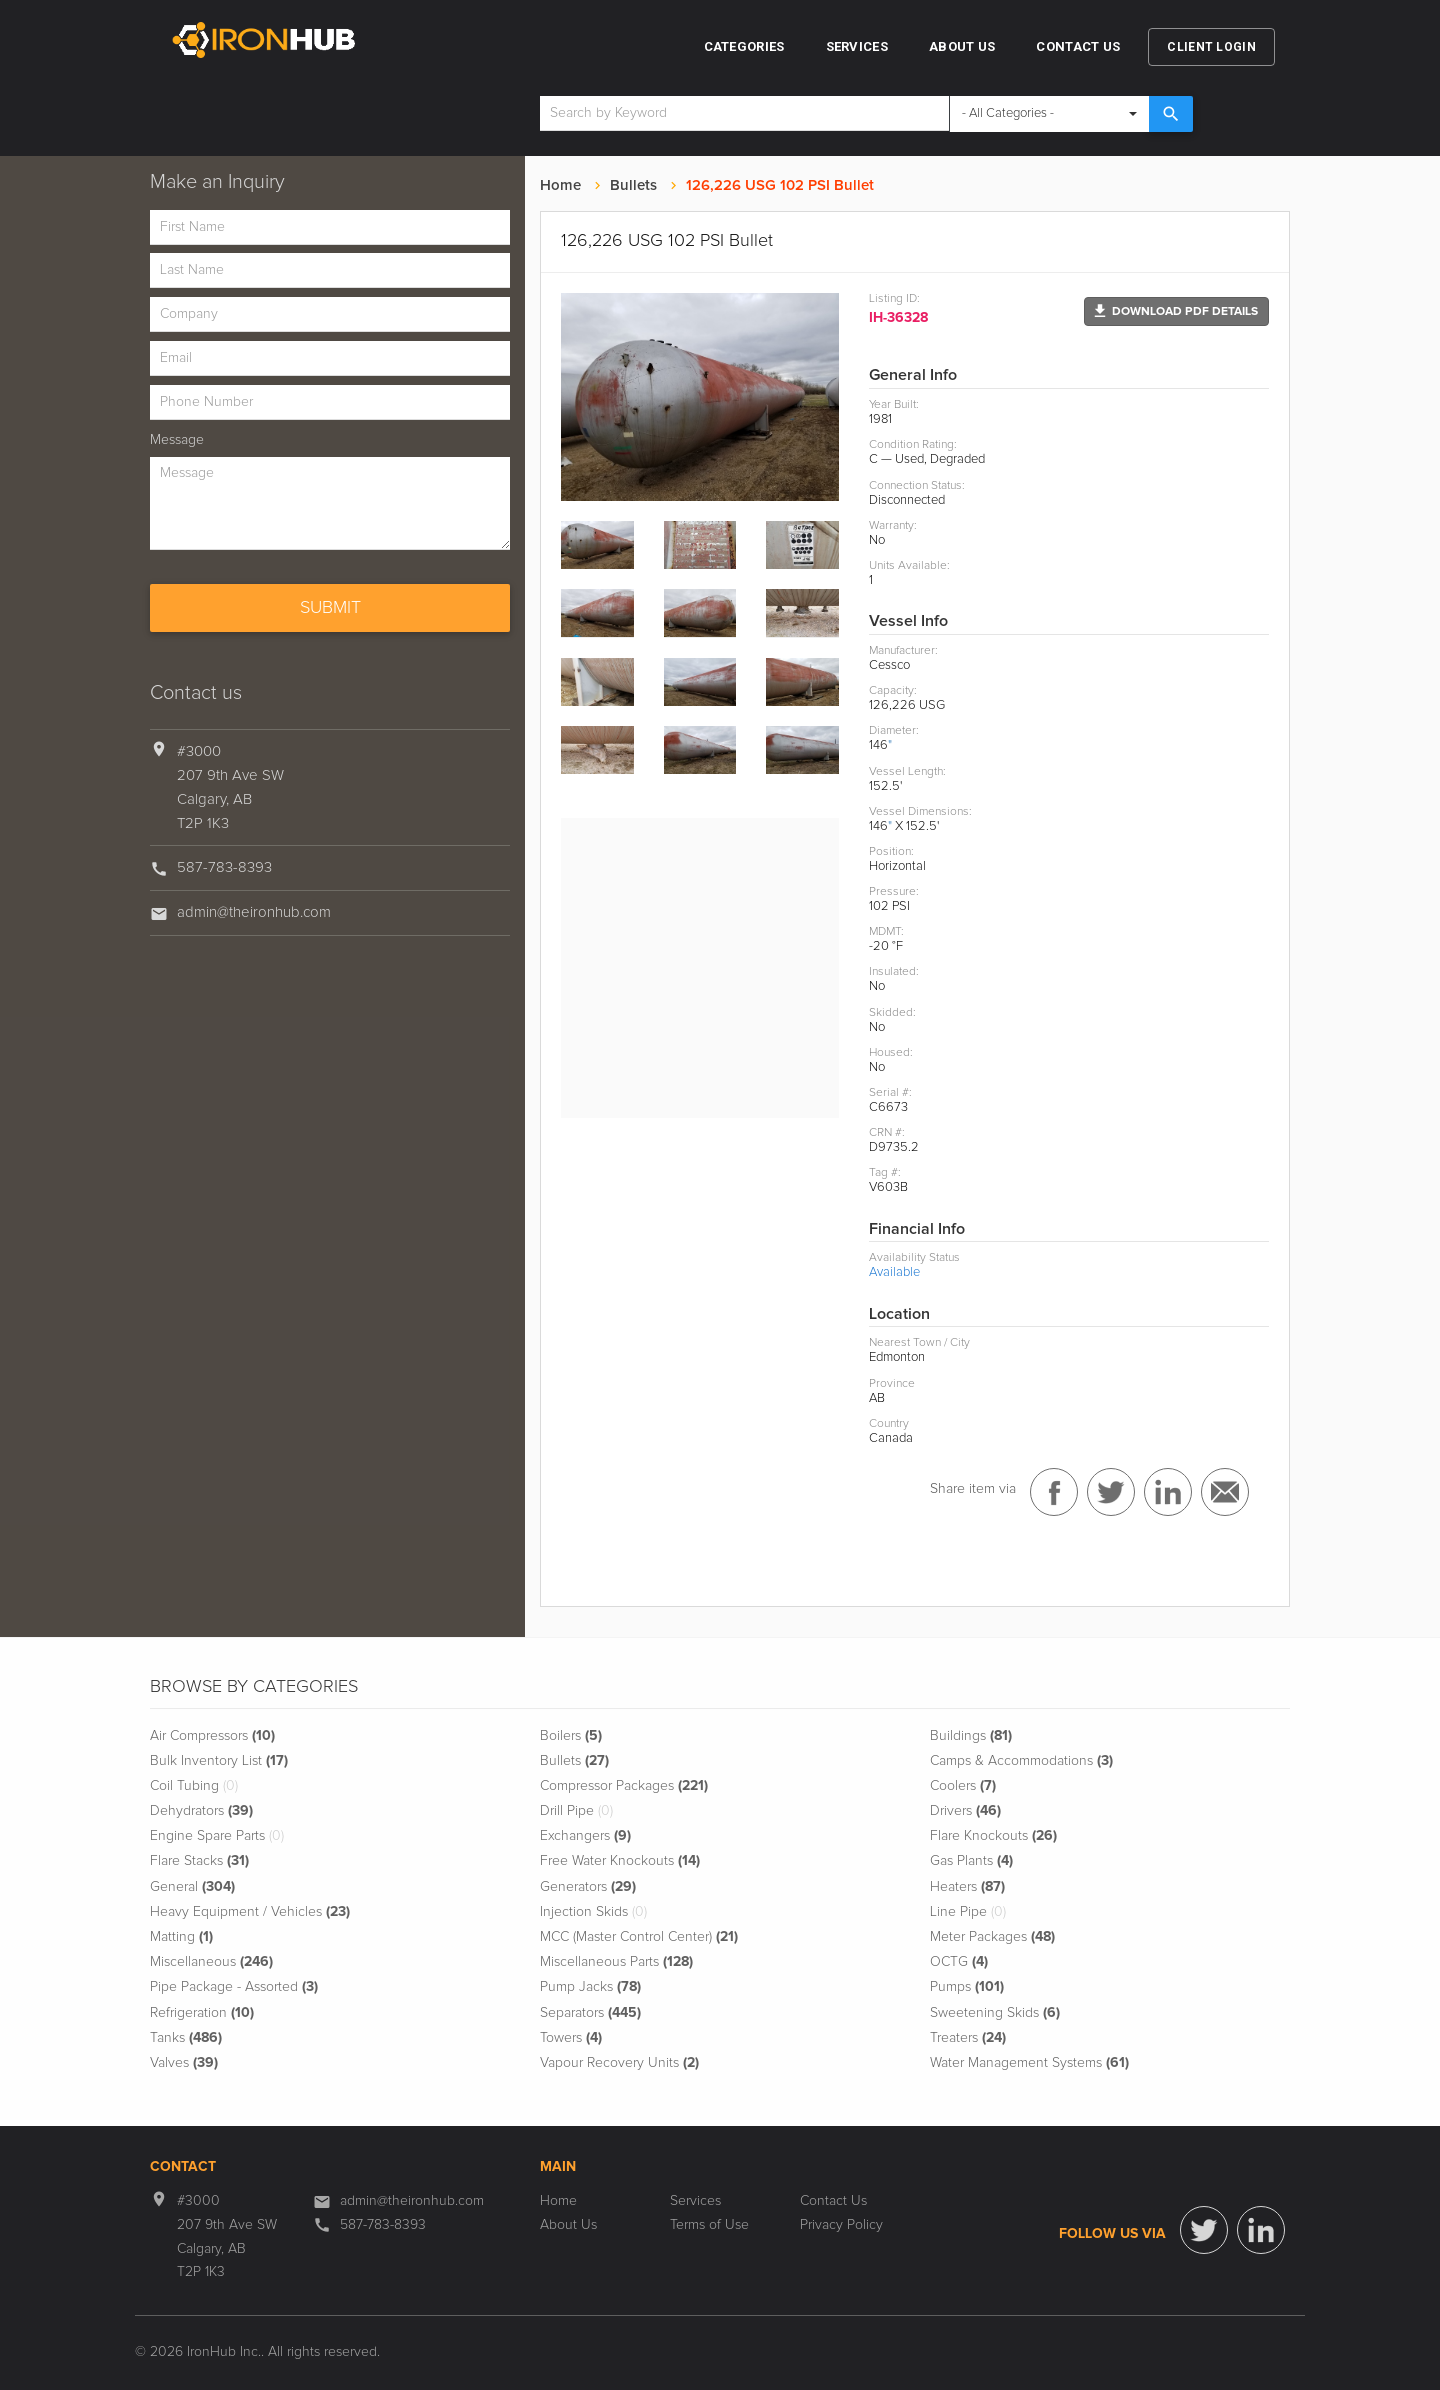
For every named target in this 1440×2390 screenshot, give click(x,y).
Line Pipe (968, 1912)
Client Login (1211, 47)
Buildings (971, 1736)
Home (560, 185)
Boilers (571, 1736)
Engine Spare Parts (217, 1836)
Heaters (967, 1887)
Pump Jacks (590, 1987)
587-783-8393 (224, 867)
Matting (181, 1937)
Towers (571, 2038)
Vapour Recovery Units (619, 2063)
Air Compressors (212, 1736)
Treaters (968, 2038)
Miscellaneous (211, 1962)
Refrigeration (202, 2013)
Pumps (967, 1987)
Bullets (633, 185)
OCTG (959, 1962)
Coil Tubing (194, 1786)
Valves (184, 2063)
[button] (1176, 311)
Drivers (965, 1811)
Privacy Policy (841, 2225)
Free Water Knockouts (620, 1861)
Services (857, 46)
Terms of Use (709, 2225)
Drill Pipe (576, 1811)
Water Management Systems (1029, 2063)
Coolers (963, 1786)
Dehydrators (201, 1811)
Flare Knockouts (993, 1836)
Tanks (186, 2038)
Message (177, 440)
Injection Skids (593, 1912)
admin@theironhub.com (254, 912)
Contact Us (1078, 46)
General (192, 1887)
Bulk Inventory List (219, 1761)
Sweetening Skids (995, 2013)
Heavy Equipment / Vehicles (250, 1912)
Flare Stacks (199, 1861)
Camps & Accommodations (1021, 1761)
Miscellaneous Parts (616, 1962)
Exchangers (585, 1836)
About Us (962, 46)
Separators (590, 2013)
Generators (588, 1887)
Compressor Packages (624, 1786)
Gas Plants (971, 1861)
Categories (744, 46)
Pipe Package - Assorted (234, 1987)
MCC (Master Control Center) (639, 1937)
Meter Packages (992, 1937)
